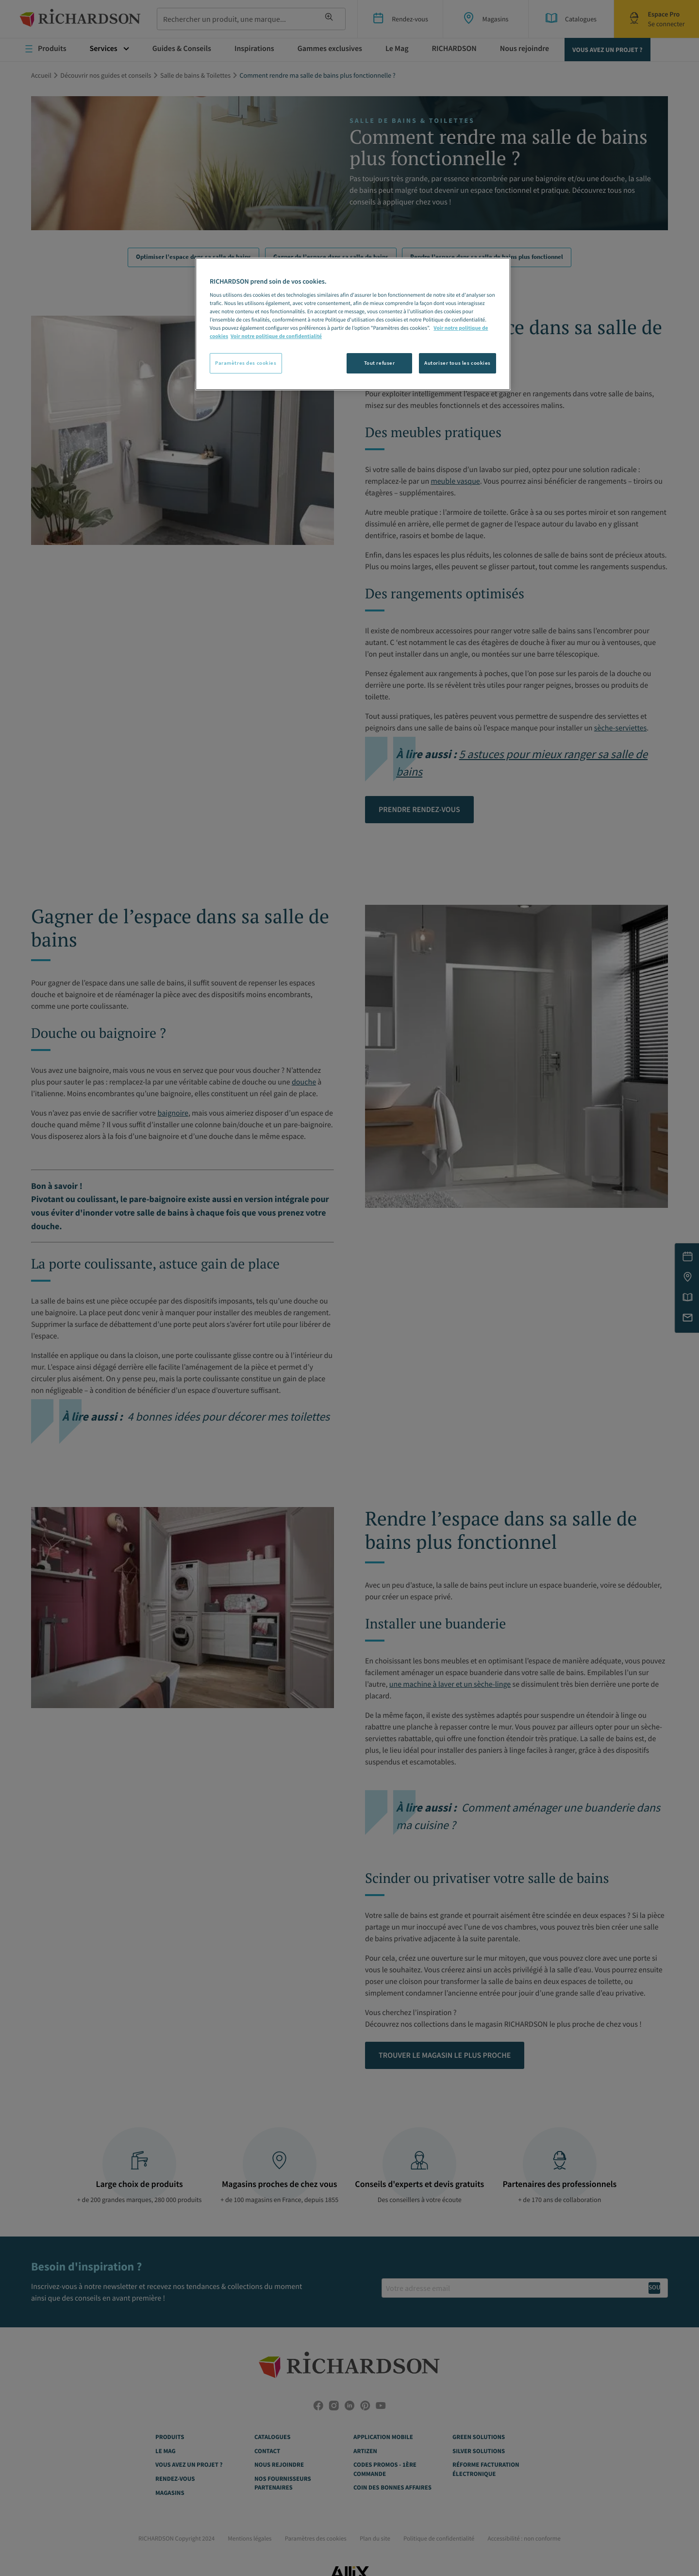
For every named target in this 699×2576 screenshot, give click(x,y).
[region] (353, 323)
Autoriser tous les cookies (457, 362)
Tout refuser (379, 362)
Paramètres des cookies (246, 362)
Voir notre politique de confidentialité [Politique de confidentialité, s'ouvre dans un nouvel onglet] (276, 336)
